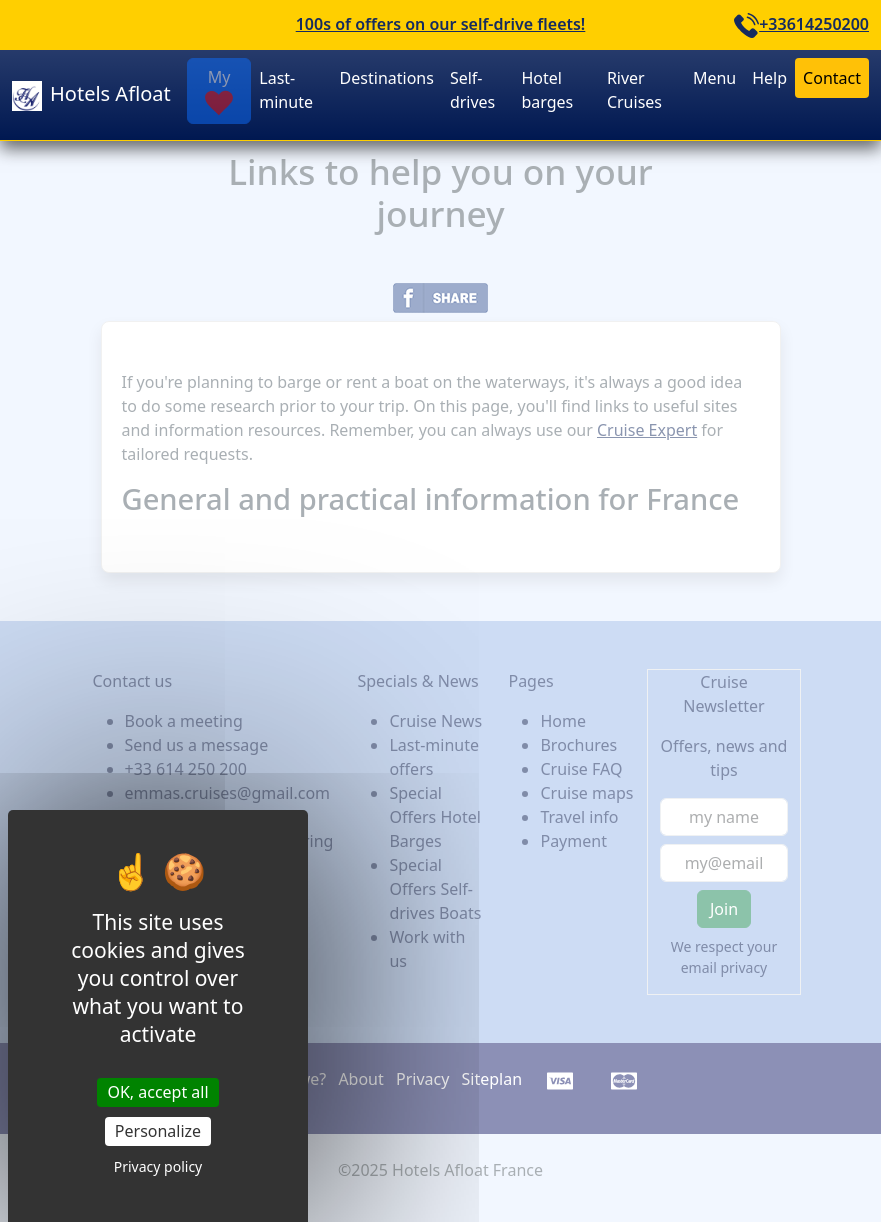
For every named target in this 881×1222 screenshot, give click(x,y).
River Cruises (634, 90)
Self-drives (472, 90)
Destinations (387, 78)
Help (769, 78)
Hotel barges (547, 90)
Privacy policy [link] (158, 1166)
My (219, 91)
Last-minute (286, 90)
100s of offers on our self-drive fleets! (441, 24)
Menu (714, 78)
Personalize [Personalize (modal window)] (158, 1131)
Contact (832, 78)
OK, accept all (157, 1092)
